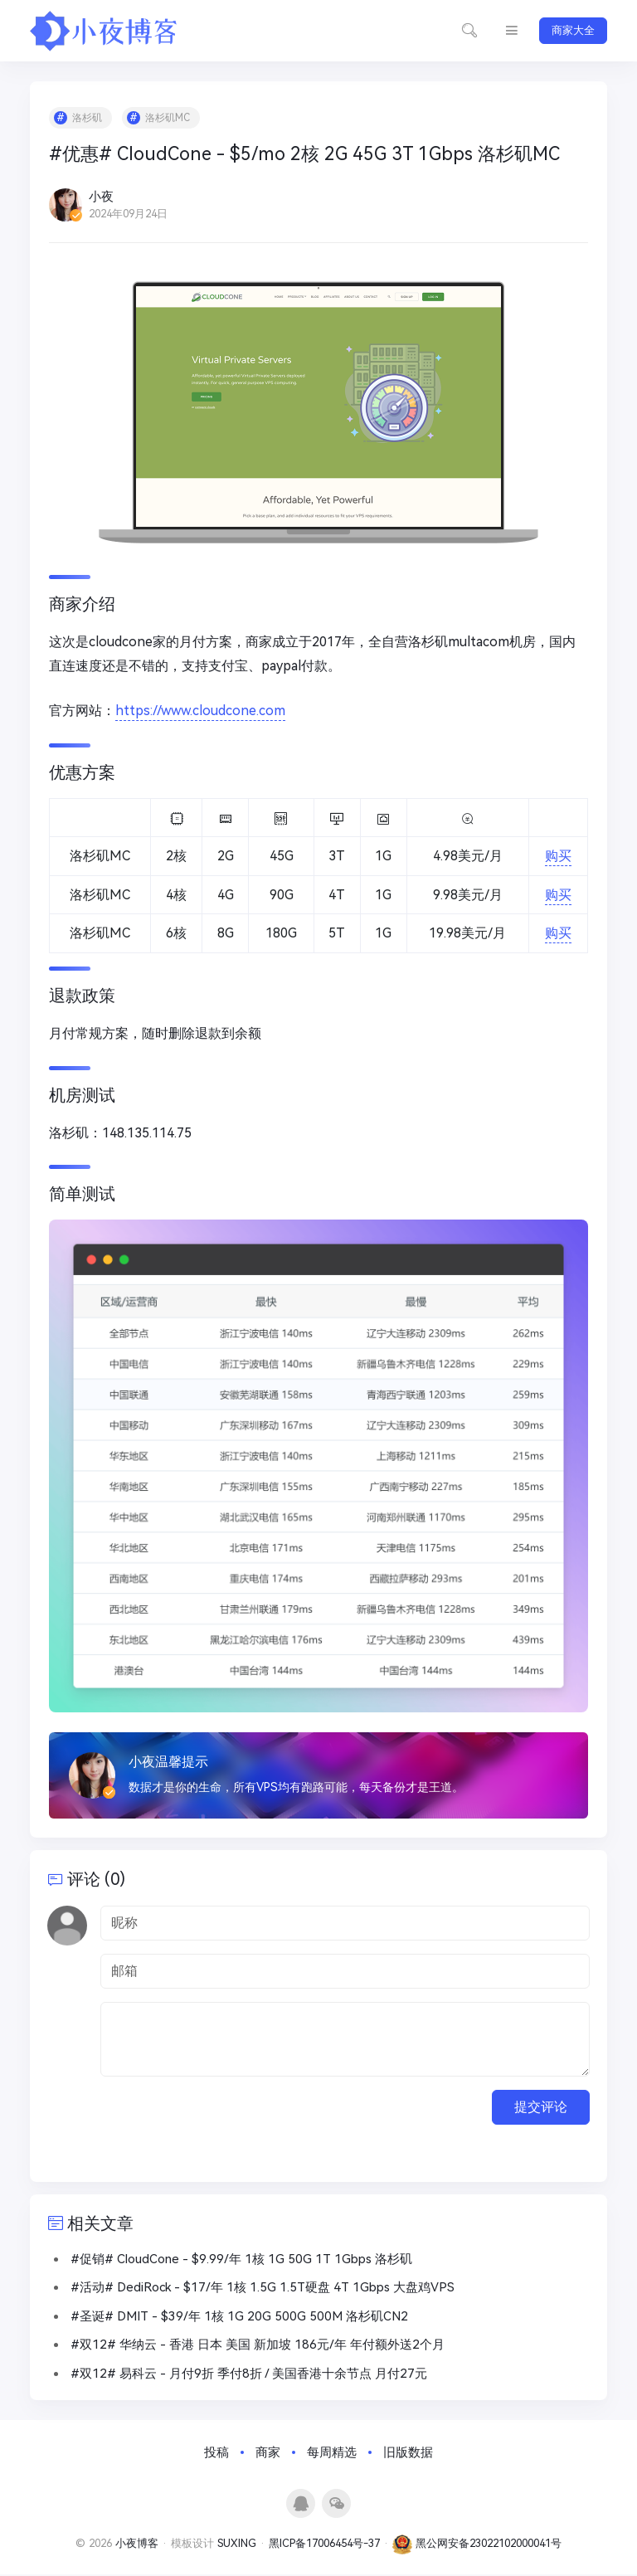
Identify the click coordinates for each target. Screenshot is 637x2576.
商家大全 (573, 30)
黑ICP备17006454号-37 (324, 2545)
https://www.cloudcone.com (202, 712)
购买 (556, 857)
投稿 (216, 2454)
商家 (267, 2454)
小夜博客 (136, 2545)
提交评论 (540, 2108)
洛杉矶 (89, 119)
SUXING (236, 2545)
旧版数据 (408, 2454)
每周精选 (332, 2454)
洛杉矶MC (169, 119)
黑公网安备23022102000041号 (477, 2545)
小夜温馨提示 (170, 1760)
